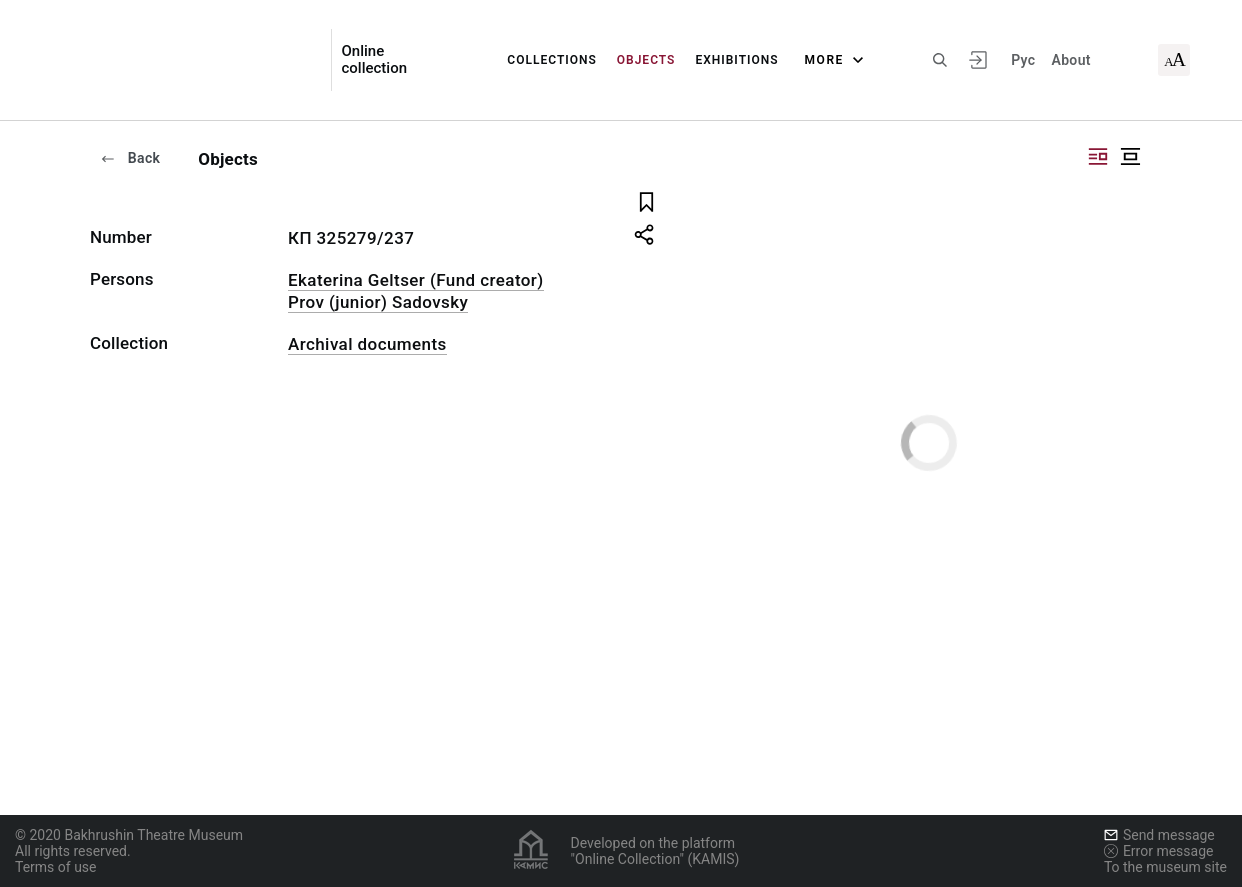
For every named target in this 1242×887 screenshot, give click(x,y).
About (1070, 60)
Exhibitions (736, 60)
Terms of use (56, 867)
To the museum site (1165, 867)
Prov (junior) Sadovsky (378, 302)
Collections (551, 60)
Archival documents (367, 344)
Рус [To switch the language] (1023, 60)
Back (130, 158)
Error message (1159, 851)
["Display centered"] (1130, 156)
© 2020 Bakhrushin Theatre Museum (129, 835)
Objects (646, 60)
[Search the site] (940, 60)
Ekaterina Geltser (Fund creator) (416, 280)
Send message (1159, 835)
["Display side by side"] (1098, 156)
